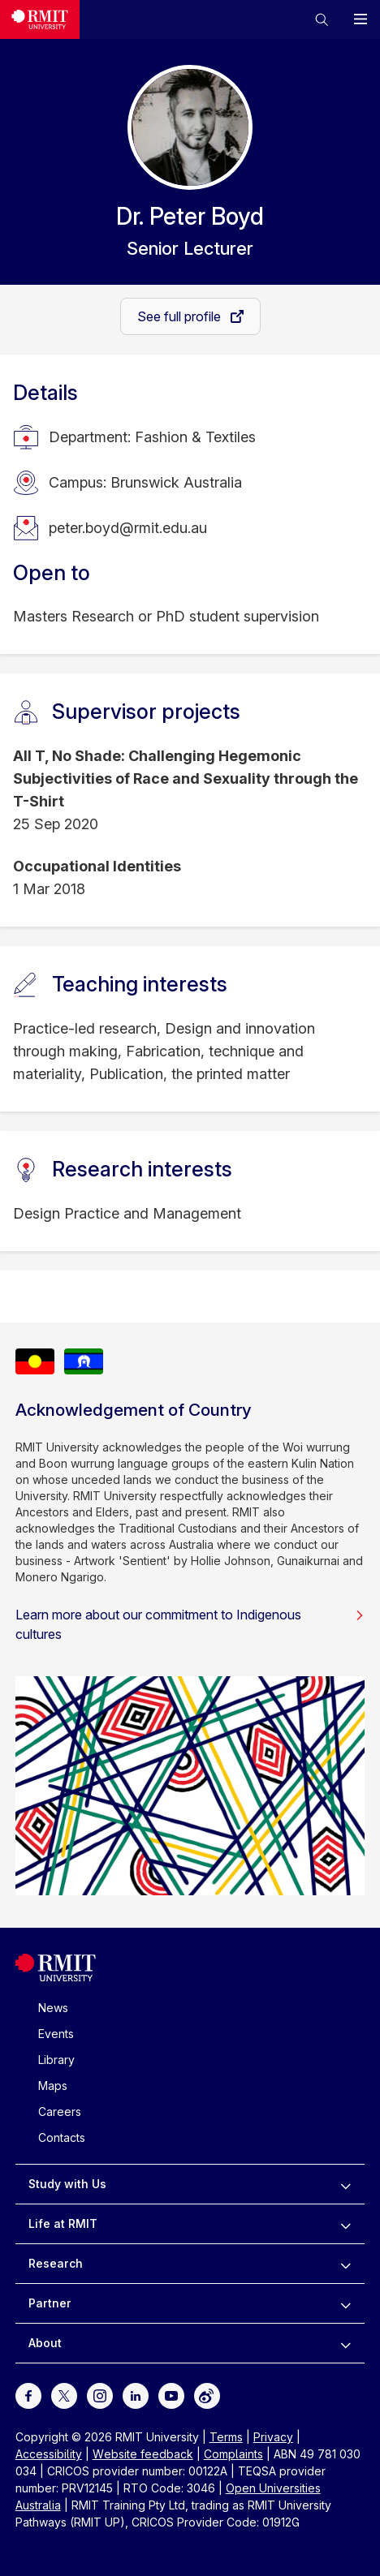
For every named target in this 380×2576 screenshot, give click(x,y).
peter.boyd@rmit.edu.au (128, 527)
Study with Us (67, 2184)
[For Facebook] (28, 2395)
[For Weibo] (207, 2395)
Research (55, 2263)
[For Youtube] (171, 2395)
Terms (226, 2437)
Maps (52, 2085)
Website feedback (143, 2454)
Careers (59, 2111)
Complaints (233, 2454)
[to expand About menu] (345, 2343)
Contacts (61, 2137)
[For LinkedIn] (136, 2395)
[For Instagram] (100, 2395)
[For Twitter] (64, 2395)
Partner (49, 2303)
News (53, 2008)
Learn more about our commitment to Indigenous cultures (190, 1624)
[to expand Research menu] (345, 2264)
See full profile (180, 316)
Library (56, 2059)
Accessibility (48, 2454)
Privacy (273, 2437)
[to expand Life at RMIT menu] (345, 2224)
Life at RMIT (62, 2223)
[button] (321, 19)
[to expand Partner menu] (345, 2303)
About (45, 2343)
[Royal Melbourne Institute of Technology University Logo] (40, 19)
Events (56, 2034)
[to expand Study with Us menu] (345, 2184)
